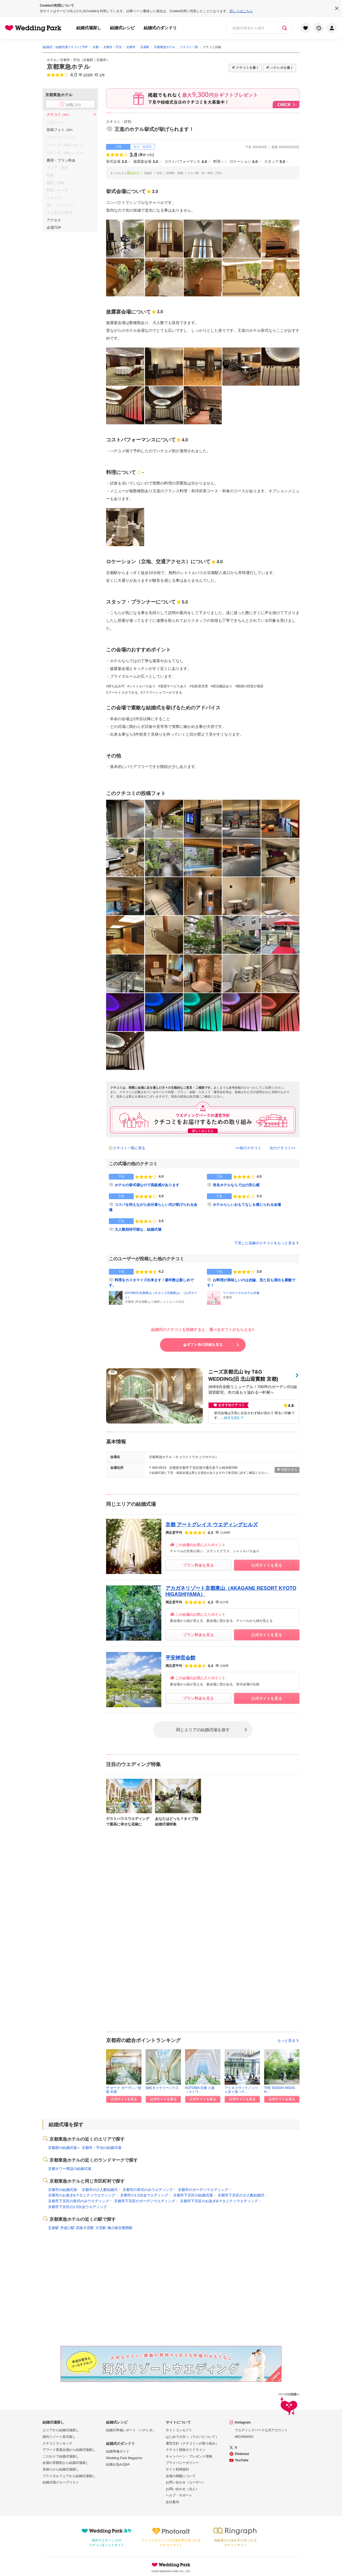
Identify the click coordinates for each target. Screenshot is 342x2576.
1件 (102, 75)
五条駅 (53, 2228)
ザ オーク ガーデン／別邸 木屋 (123, 2089)
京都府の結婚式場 (62, 2148)
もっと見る (288, 2040)
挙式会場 (116, 162)
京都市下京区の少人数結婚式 (241, 2195)
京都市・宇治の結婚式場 (101, 2148)
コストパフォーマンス (185, 162)
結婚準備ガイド (117, 2451)
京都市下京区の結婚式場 (193, 2195)
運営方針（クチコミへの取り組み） (192, 2443)
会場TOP (54, 227)
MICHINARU (244, 2437)
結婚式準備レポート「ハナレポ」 (131, 2430)
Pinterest (242, 2454)
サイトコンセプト (179, 2430)
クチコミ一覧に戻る (129, 1148)
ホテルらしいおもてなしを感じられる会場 (247, 1205)
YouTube (242, 2460)
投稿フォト (60, 130)
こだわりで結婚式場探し (61, 2456)
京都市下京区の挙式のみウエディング (78, 2201)
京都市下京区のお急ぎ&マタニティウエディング (219, 2201)
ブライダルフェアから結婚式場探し (69, 2476)
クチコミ (59, 114)
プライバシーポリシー (182, 2463)
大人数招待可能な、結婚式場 (138, 1229)
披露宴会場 (145, 162)
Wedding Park (171, 2564)
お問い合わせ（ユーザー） (186, 2482)
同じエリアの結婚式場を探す (203, 1729)
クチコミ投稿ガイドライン (186, 2450)
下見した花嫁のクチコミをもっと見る (266, 1243)
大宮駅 (100, 2228)
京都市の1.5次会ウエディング (144, 2195)
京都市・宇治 (70, 60)
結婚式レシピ (122, 27)
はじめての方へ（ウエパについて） (192, 2437)
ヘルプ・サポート (179, 2495)
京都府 (88, 60)
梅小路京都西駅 (120, 2228)
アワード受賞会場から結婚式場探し (69, 2450)
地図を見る (287, 1470)
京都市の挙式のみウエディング (148, 2190)
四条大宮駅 (85, 2228)
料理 (218, 162)
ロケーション (244, 162)
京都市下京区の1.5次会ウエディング (77, 2207)
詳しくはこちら (241, 11)
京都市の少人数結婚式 (100, 2190)
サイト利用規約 (177, 2469)
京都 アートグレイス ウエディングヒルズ (211, 1524)
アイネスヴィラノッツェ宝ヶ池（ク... (241, 2089)
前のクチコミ (250, 1148)
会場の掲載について (181, 2476)
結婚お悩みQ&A (118, 2464)
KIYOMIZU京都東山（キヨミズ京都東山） (153, 1292)
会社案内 (172, 2502)
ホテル (52, 60)
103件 (88, 75)
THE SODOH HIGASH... (279, 2089)
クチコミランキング (57, 2443)
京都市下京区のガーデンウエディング (144, 2201)
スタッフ (274, 162)
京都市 (101, 60)
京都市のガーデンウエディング (203, 2190)
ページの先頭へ (288, 2405)
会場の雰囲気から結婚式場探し (66, 2463)
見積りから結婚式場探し (61, 2469)
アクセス (54, 220)
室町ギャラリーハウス (162, 2088)
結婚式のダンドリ (160, 27)
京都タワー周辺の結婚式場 (69, 2169)
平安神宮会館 (180, 1658)
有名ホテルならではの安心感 (236, 1185)
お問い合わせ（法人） (182, 2489)
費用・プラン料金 (61, 160)
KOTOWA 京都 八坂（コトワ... (200, 2089)
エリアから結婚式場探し (61, 2430)
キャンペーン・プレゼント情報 (189, 2456)
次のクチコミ (280, 1148)
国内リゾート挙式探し (59, 2437)
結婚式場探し (88, 27)
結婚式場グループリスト (61, 2482)
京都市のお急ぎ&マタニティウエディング (81, 2195)
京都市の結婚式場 (62, 2190)
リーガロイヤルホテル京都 (241, 1292)
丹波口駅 (67, 2228)
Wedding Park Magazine (124, 2458)
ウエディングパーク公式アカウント (261, 2430)
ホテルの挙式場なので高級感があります (147, 1185)
